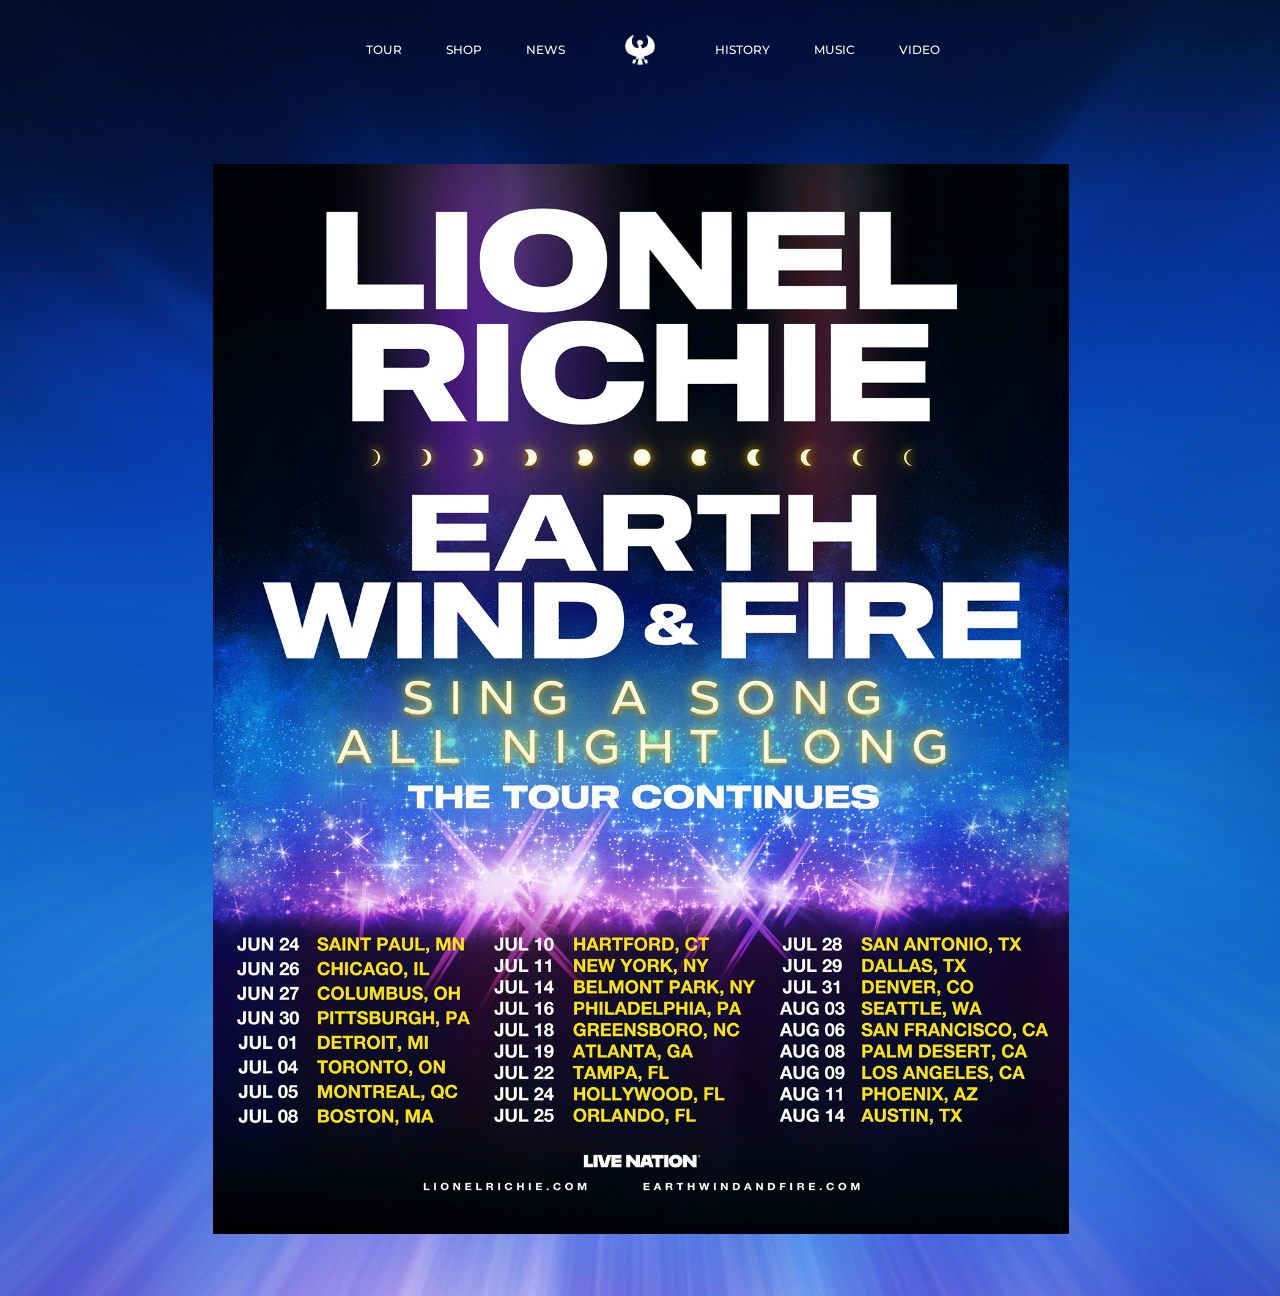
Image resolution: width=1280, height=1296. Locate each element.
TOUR (384, 49)
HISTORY (742, 49)
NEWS (545, 49)
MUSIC (834, 49)
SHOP (464, 49)
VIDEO (919, 49)
